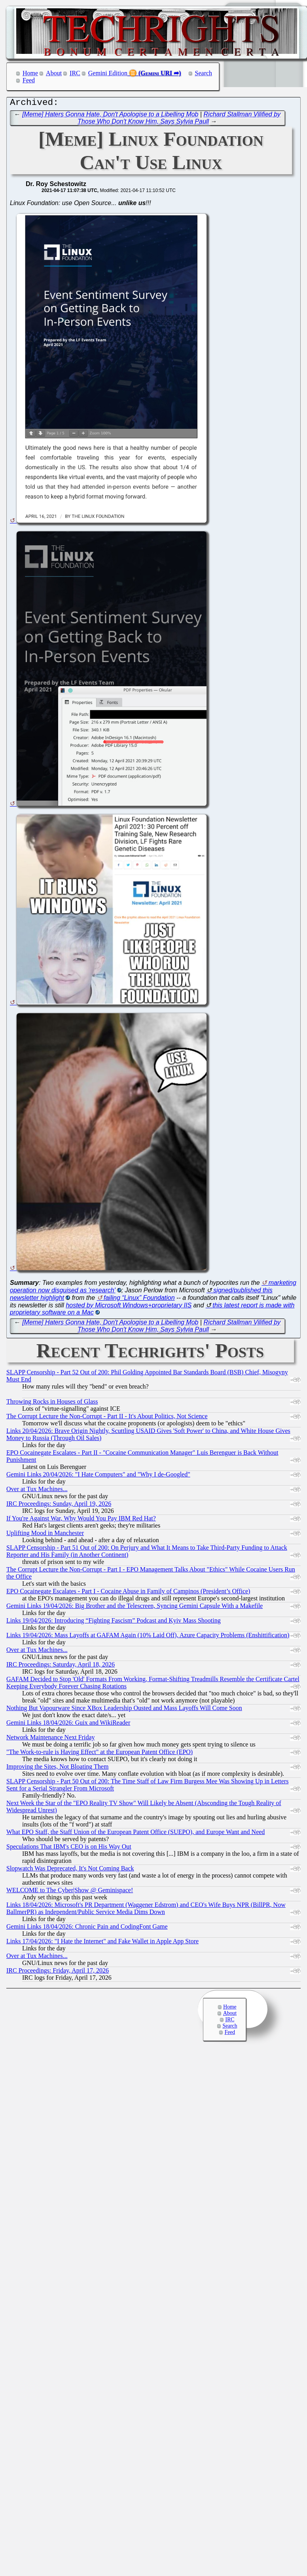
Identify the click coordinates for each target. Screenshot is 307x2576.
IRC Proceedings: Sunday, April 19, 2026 (58, 1505)
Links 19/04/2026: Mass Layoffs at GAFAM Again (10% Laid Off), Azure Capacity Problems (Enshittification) (147, 1637)
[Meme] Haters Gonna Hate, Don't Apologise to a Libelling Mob (110, 116)
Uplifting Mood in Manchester (45, 1535)
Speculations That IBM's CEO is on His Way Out (68, 1848)
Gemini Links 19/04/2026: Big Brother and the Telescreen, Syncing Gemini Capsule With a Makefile (134, 1607)
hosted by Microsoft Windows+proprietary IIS (128, 1307)
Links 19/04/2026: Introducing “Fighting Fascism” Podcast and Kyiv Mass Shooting (113, 1622)
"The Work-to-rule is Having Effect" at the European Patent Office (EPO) (99, 1753)
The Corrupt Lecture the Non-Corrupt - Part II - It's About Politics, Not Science (107, 1418)
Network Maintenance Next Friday (50, 1739)
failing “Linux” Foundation (139, 1299)
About (54, 73)
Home (30, 73)
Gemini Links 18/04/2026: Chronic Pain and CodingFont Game (87, 1928)
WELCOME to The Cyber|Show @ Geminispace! (69, 1892)
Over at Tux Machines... (37, 1491)
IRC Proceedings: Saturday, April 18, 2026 (60, 1666)
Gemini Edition (107, 73)
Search (203, 73)
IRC (75, 73)
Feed (29, 80)
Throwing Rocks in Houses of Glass (52, 1403)
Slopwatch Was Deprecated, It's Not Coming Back (70, 1870)
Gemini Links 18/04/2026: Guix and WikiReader (68, 1724)
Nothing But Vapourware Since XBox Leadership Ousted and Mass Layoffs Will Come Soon (124, 1710)
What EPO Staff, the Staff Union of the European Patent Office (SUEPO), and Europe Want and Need (135, 1833)
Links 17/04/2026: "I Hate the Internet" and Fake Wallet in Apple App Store (102, 1943)
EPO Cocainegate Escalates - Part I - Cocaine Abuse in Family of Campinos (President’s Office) (128, 1593)
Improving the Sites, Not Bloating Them (57, 1768)
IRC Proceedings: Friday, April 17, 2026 (57, 1972)
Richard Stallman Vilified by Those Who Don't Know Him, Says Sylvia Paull (179, 120)
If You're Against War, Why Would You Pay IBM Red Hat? (81, 1520)
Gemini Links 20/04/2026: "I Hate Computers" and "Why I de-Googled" (98, 1476)
